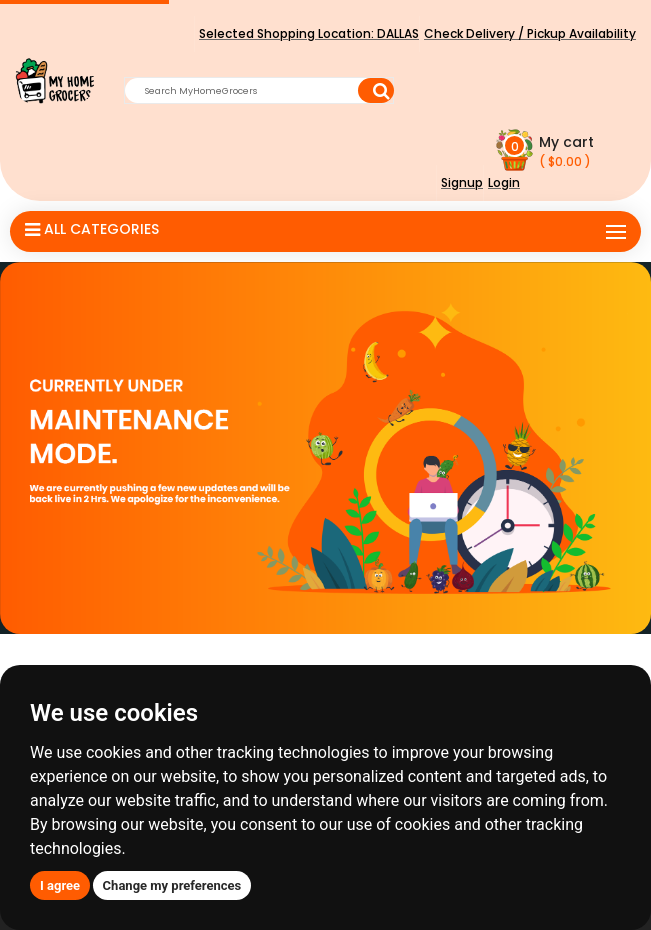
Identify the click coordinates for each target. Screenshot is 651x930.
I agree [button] (60, 885)
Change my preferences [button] (172, 885)
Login (504, 182)
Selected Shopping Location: (309, 33)
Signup (462, 182)
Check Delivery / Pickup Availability (530, 33)
